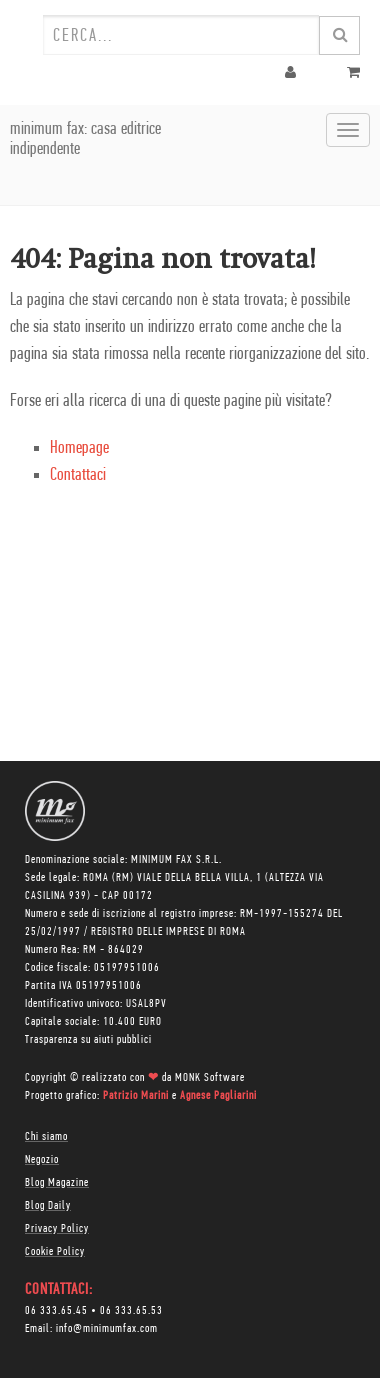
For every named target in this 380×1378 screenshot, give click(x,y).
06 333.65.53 (131, 1311)
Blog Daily (48, 1206)
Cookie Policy (55, 1252)
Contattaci (78, 475)
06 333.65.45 (56, 1311)
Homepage (79, 448)
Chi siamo (46, 1137)
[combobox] (181, 35)
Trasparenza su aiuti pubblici (88, 1040)
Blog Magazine (57, 1183)
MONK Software (210, 1078)
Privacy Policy (57, 1229)
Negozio (42, 1160)
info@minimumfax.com (107, 1329)
